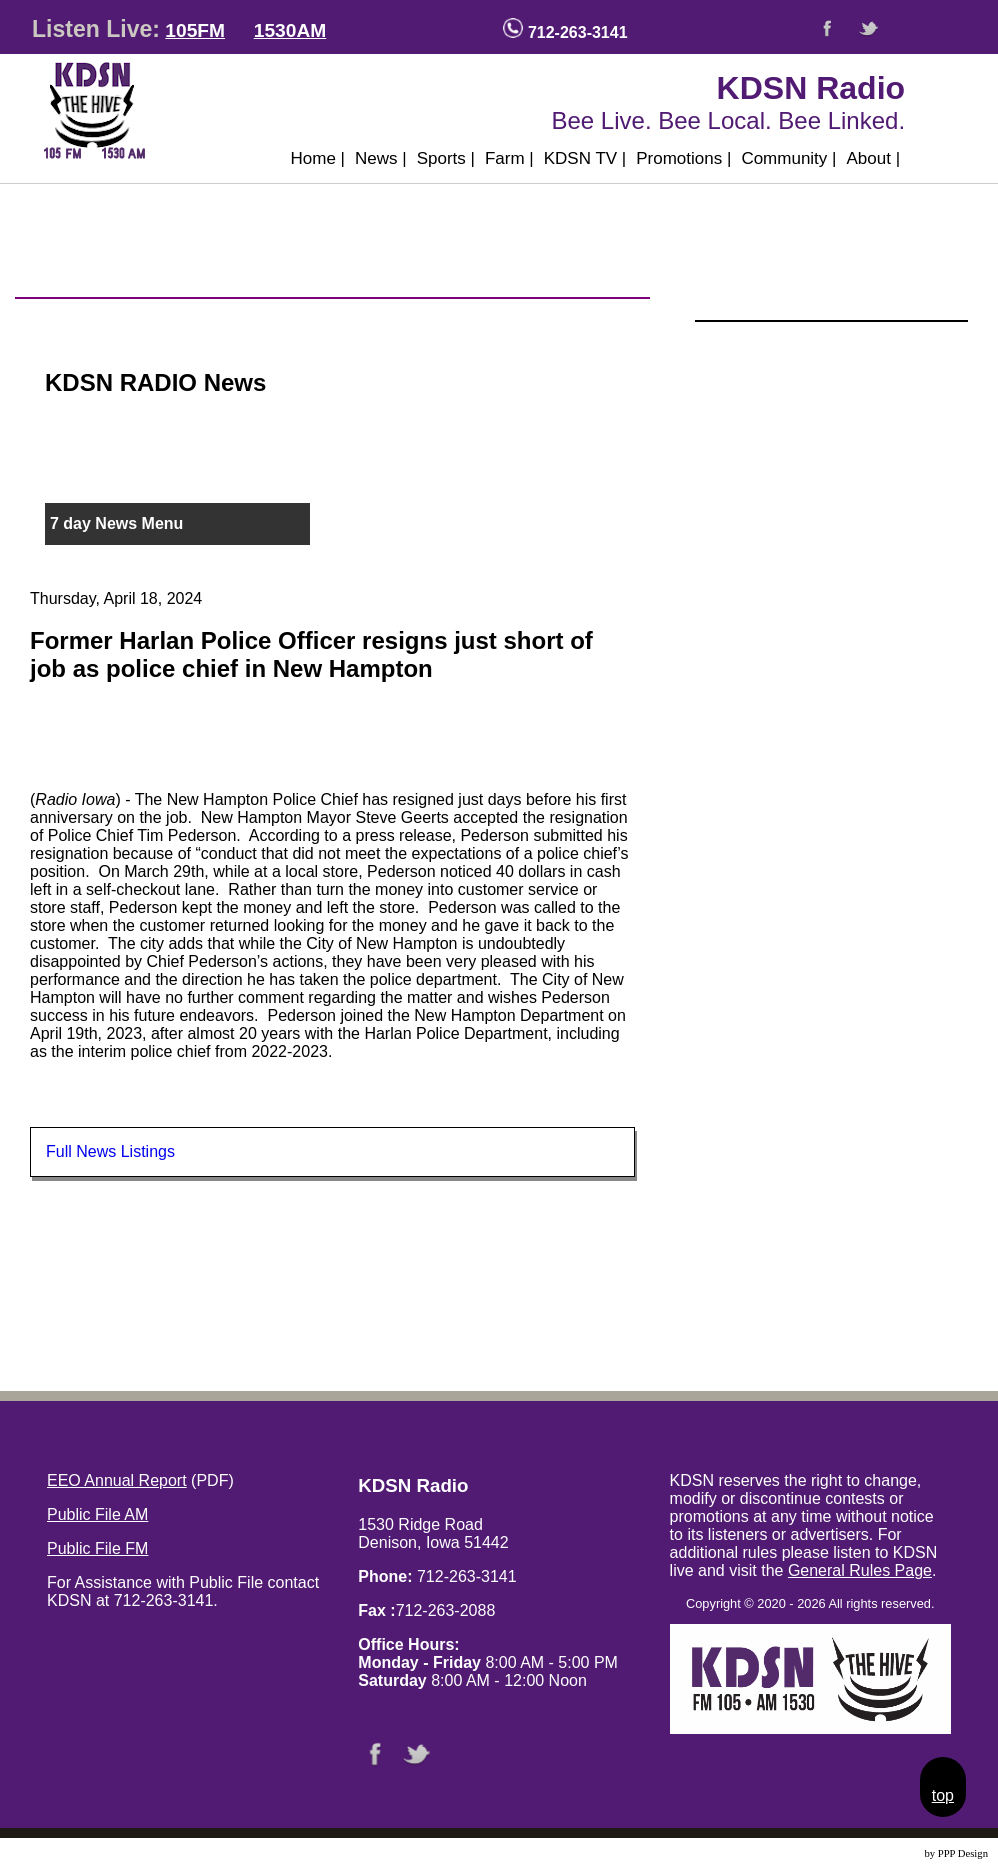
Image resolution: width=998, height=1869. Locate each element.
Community (788, 158)
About (873, 158)
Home (317, 158)
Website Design (888, 1853)
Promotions (683, 158)
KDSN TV (585, 158)
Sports (446, 158)
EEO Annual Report (117, 1480)
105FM (195, 30)
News (381, 158)
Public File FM (97, 1548)
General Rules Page (860, 1570)
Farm (509, 158)
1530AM (290, 30)
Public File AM (97, 1514)
